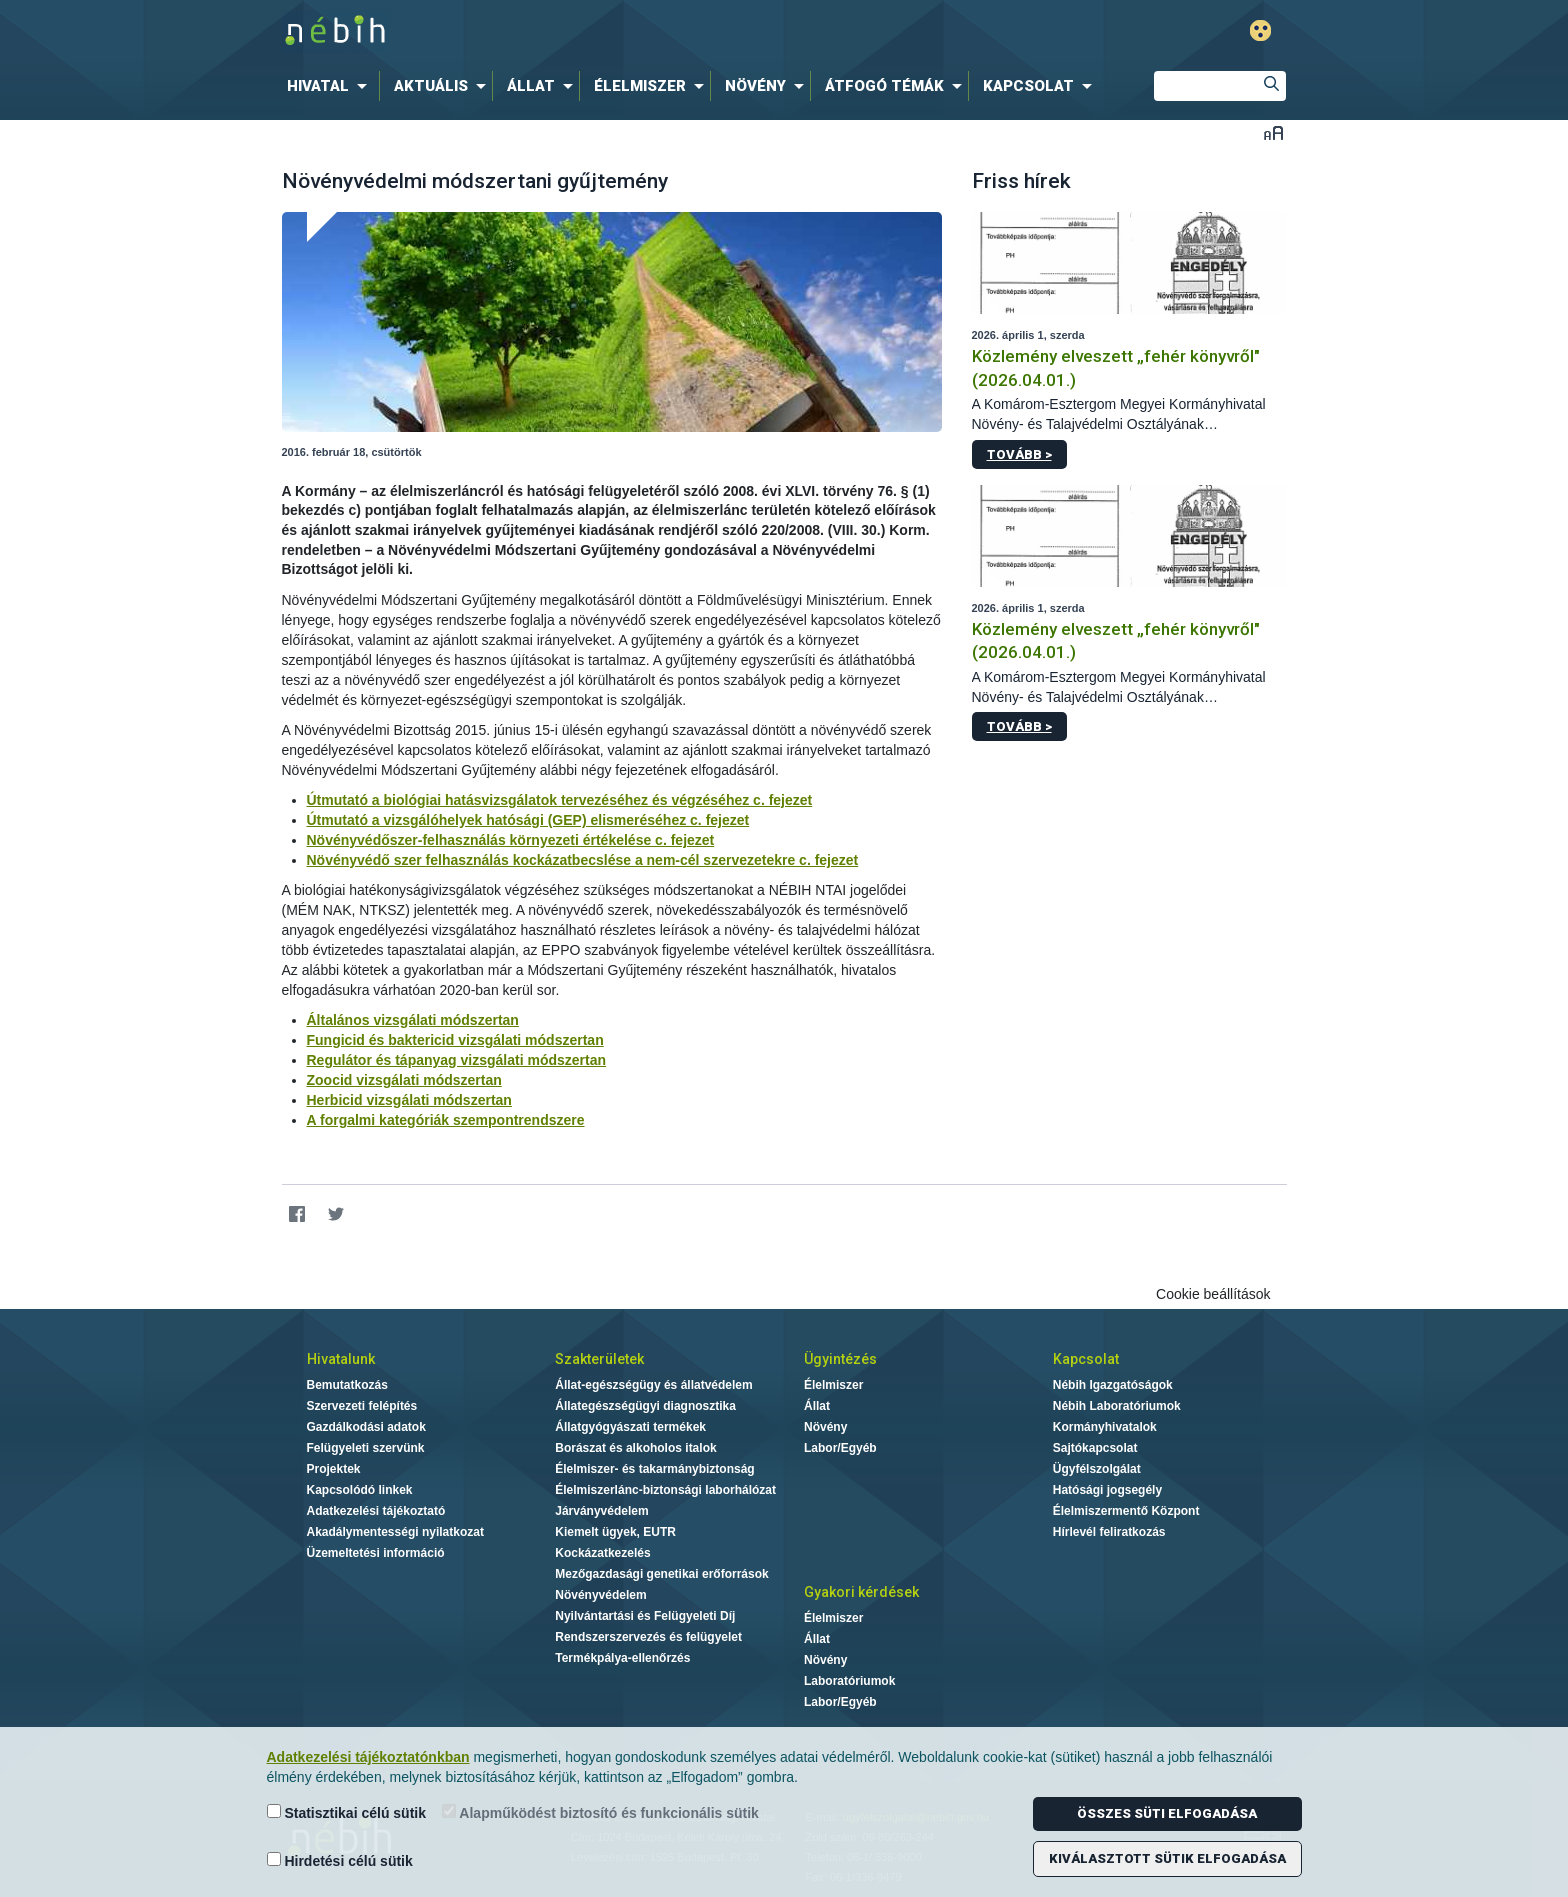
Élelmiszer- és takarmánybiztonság (654, 1469)
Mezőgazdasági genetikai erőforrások (661, 1574)
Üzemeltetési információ (376, 1553)
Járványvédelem (601, 1511)
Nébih (571, 31)
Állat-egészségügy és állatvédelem (653, 1385)
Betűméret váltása (1273, 132)
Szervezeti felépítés (362, 1406)
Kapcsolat (1086, 1359)
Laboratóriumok (849, 1681)
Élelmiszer (833, 1385)
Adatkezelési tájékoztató (376, 1511)
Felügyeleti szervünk (366, 1448)
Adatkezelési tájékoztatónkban (368, 1757)
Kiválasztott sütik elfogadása (1167, 1858)
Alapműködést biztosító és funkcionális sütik (600, 1812)
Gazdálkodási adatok (366, 1427)
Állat (817, 1406)
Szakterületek (599, 1359)
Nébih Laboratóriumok (1117, 1406)
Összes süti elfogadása (1167, 1813)
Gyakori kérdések (861, 1592)
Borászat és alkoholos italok (635, 1448)
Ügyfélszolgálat (1097, 1469)
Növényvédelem (600, 1595)
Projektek (334, 1469)
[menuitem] (331, 86)
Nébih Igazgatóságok (1113, 1385)
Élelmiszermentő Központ (1126, 1511)
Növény (825, 1427)
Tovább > (1019, 454)
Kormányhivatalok (1105, 1427)
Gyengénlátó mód (1260, 30)
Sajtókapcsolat (1095, 1448)
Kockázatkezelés (602, 1553)
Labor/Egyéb (840, 1448)
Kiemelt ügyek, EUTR (615, 1532)
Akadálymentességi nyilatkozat (395, 1532)
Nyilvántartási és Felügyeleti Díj (645, 1616)
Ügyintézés (840, 1359)
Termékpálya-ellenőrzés (622, 1658)
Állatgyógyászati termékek (630, 1427)
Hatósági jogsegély (1107, 1490)
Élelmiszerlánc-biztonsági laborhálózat (665, 1490)
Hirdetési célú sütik (340, 1860)
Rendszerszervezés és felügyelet (648, 1637)
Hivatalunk (341, 1359)
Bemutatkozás (347, 1385)
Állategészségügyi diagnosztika (645, 1406)
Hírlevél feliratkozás (1109, 1532)
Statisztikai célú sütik (347, 1812)
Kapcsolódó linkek (360, 1490)
